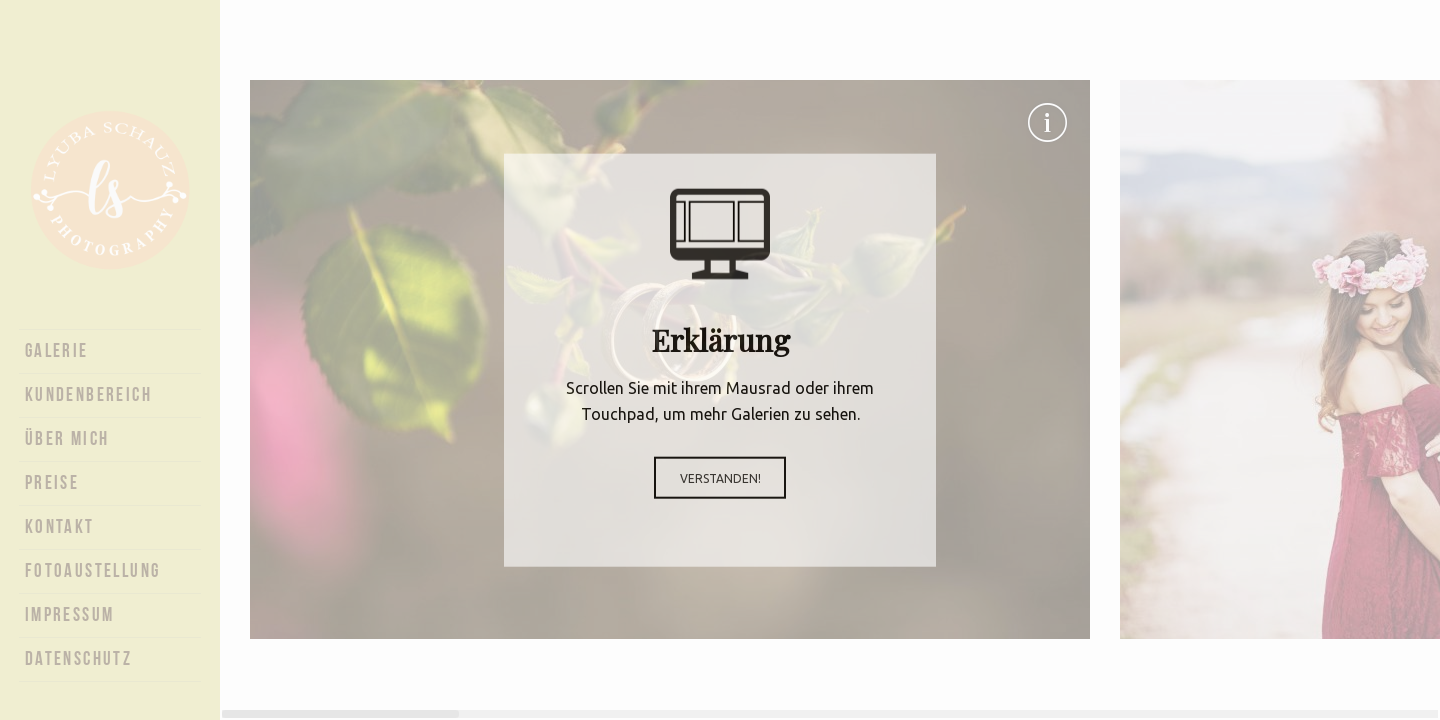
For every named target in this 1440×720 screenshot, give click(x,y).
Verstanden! (720, 477)
